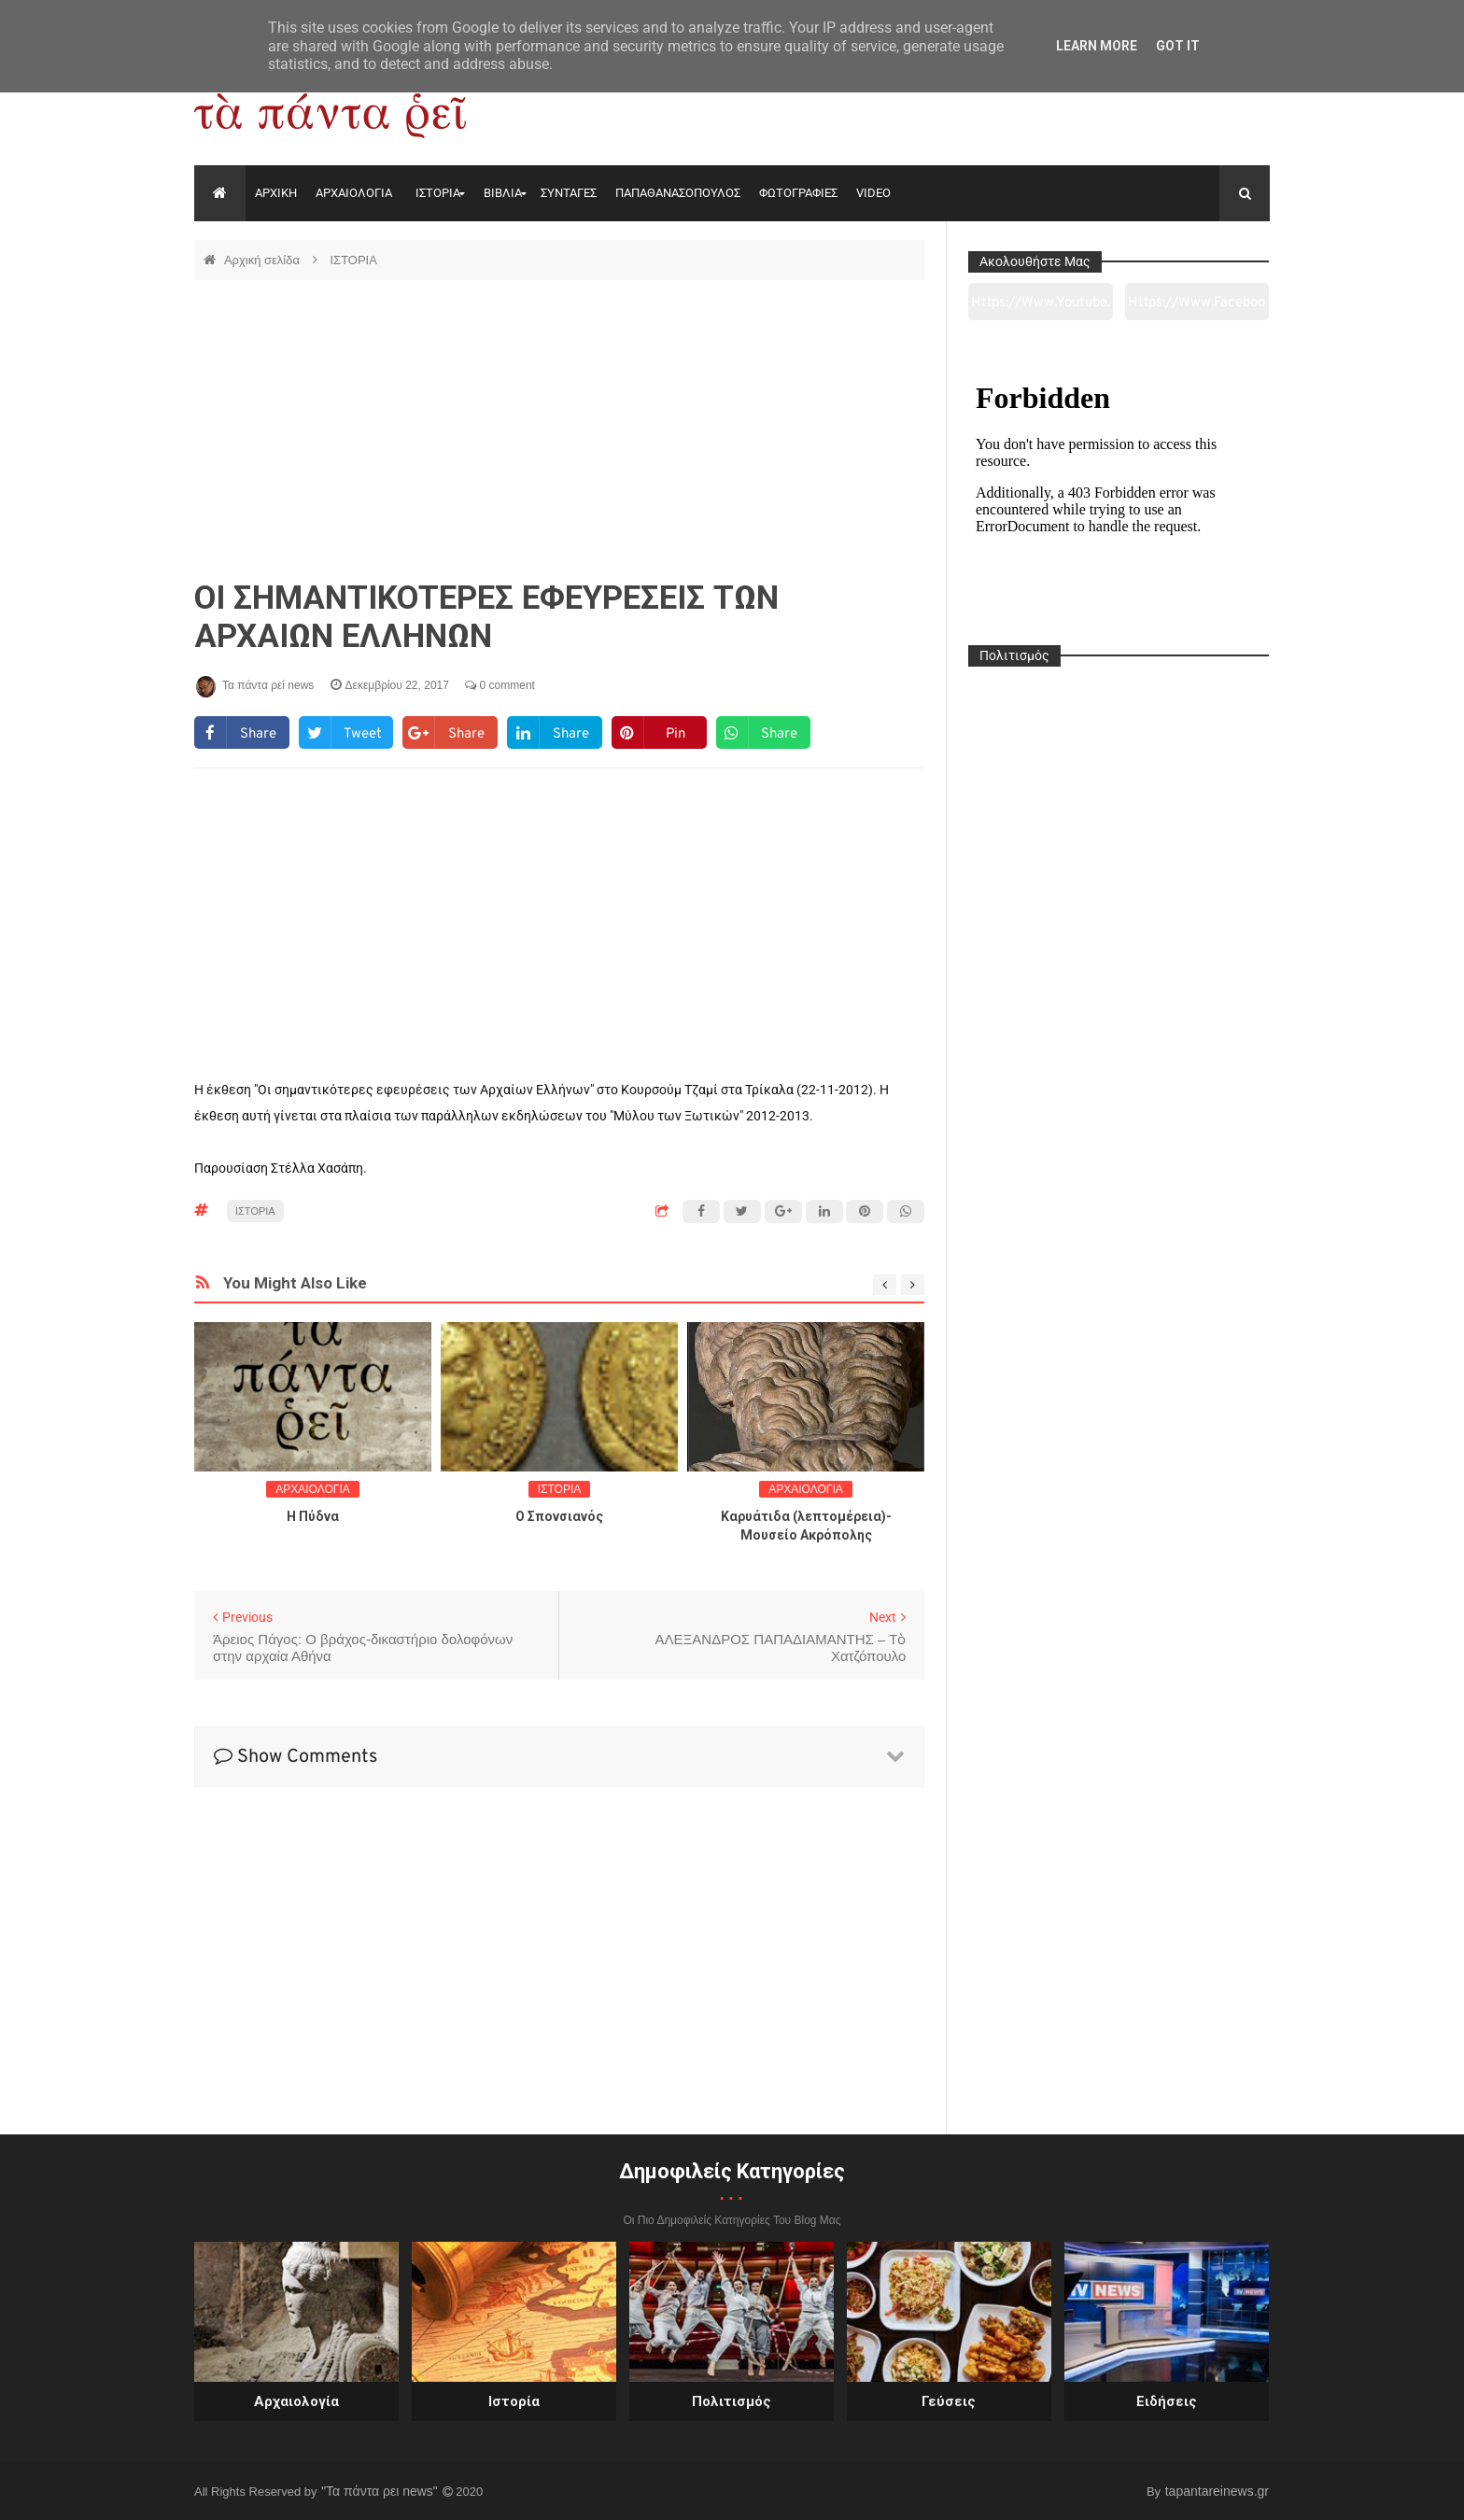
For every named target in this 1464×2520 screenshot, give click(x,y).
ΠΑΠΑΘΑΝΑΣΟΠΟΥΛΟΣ (677, 193)
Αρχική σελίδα (263, 260)
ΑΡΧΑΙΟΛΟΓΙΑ (354, 193)
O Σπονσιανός (559, 1516)
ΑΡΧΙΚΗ (276, 193)
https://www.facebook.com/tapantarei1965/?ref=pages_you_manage (1196, 307)
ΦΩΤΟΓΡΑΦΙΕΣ (798, 193)
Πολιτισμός (731, 2401)
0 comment (500, 685)
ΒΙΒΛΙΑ (503, 193)
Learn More (1096, 45)
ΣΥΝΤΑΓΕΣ (569, 193)
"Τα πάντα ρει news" (381, 2491)
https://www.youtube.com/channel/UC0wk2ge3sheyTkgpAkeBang (1040, 307)
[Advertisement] (559, 429)
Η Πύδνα (313, 1516)
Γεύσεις (949, 2401)
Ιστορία (514, 2401)
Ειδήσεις (1166, 2401)
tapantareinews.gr (1217, 2491)
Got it (1178, 45)
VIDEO (873, 193)
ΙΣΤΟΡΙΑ (437, 193)
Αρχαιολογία (296, 2401)
